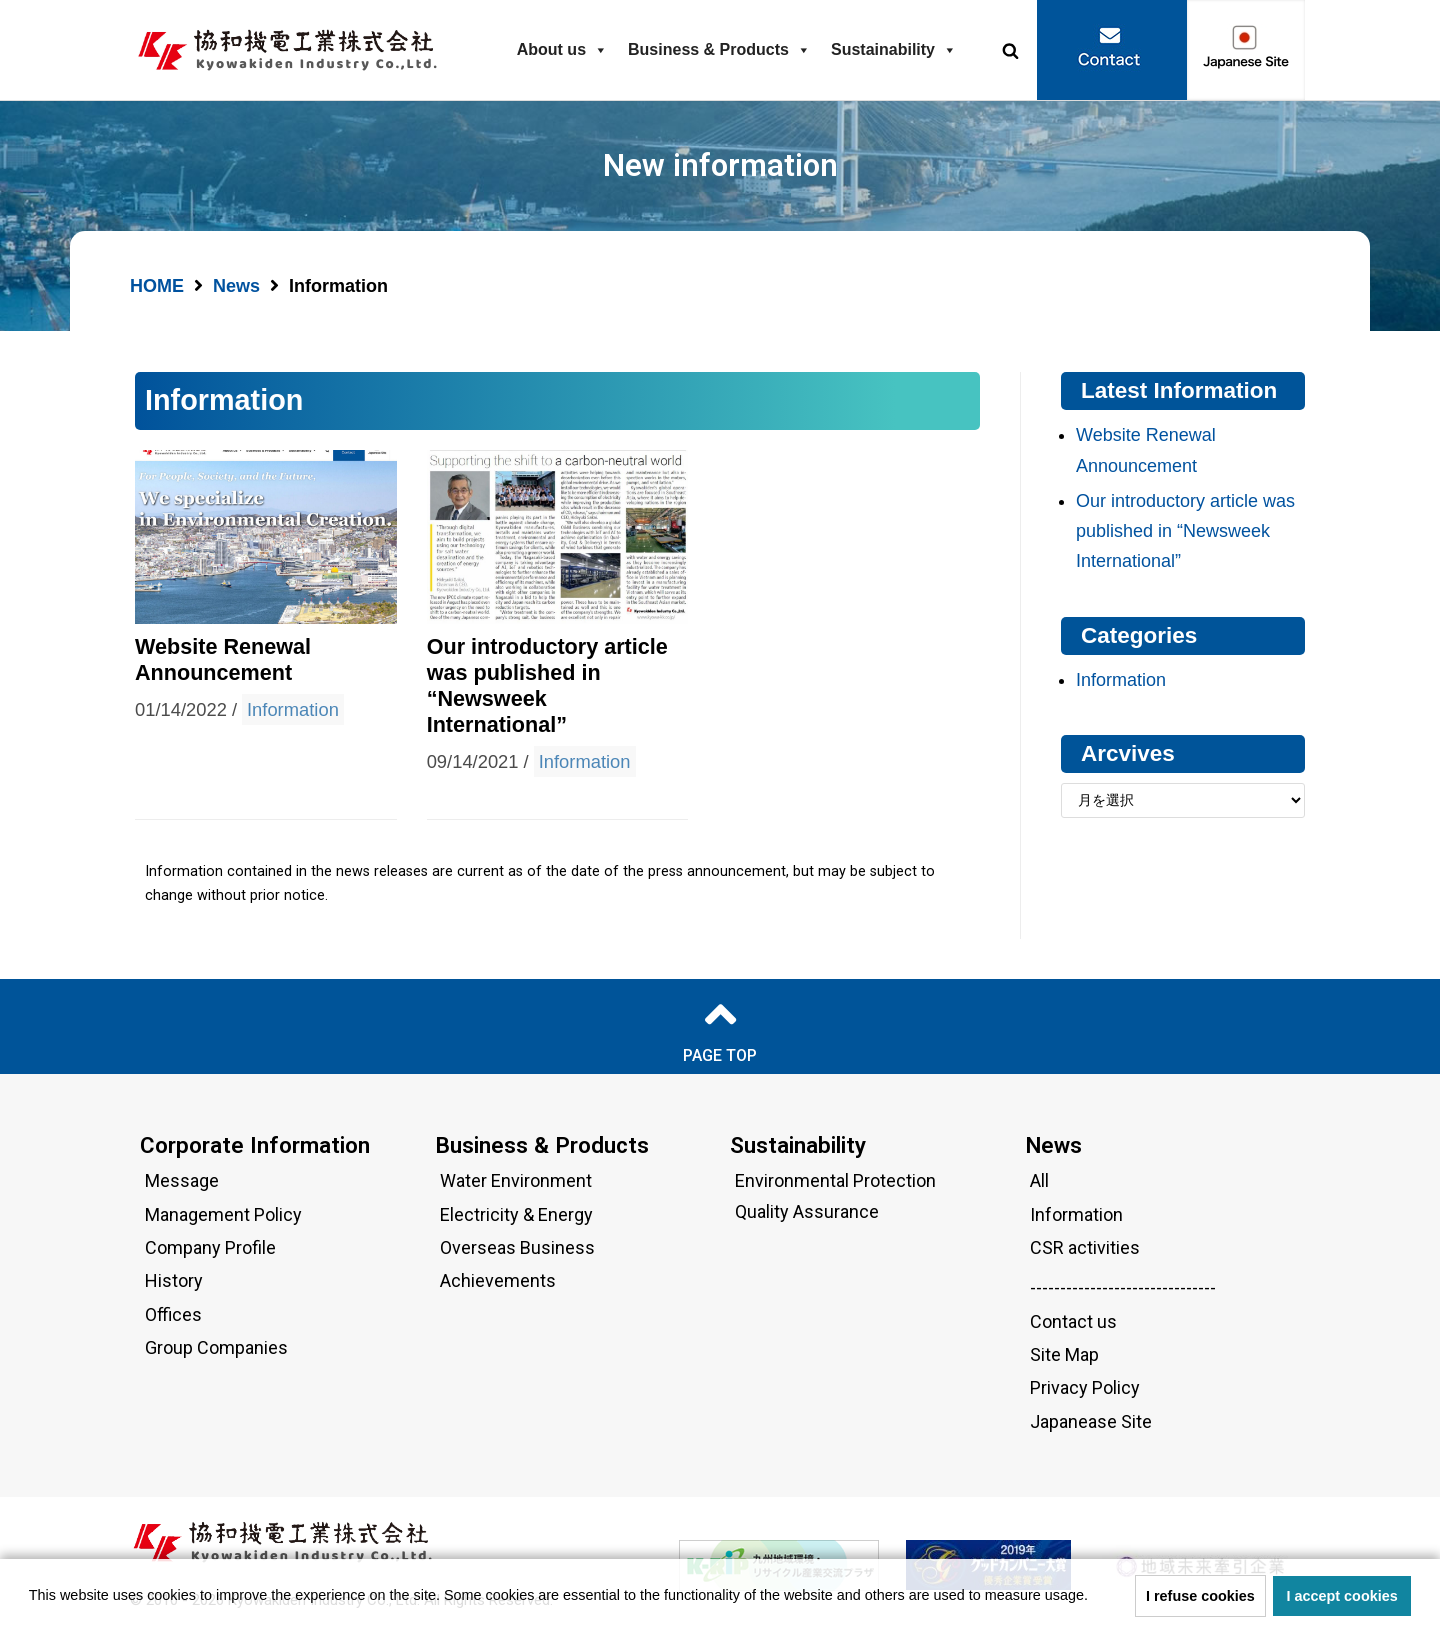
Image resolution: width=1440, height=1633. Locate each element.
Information (293, 709)
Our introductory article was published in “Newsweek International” (1185, 531)
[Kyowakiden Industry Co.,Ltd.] (293, 50)
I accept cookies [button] (1342, 1596)
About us (562, 49)
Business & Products (719, 49)
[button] (1010, 50)
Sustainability (894, 49)
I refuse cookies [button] (1200, 1596)
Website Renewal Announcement (223, 659)
